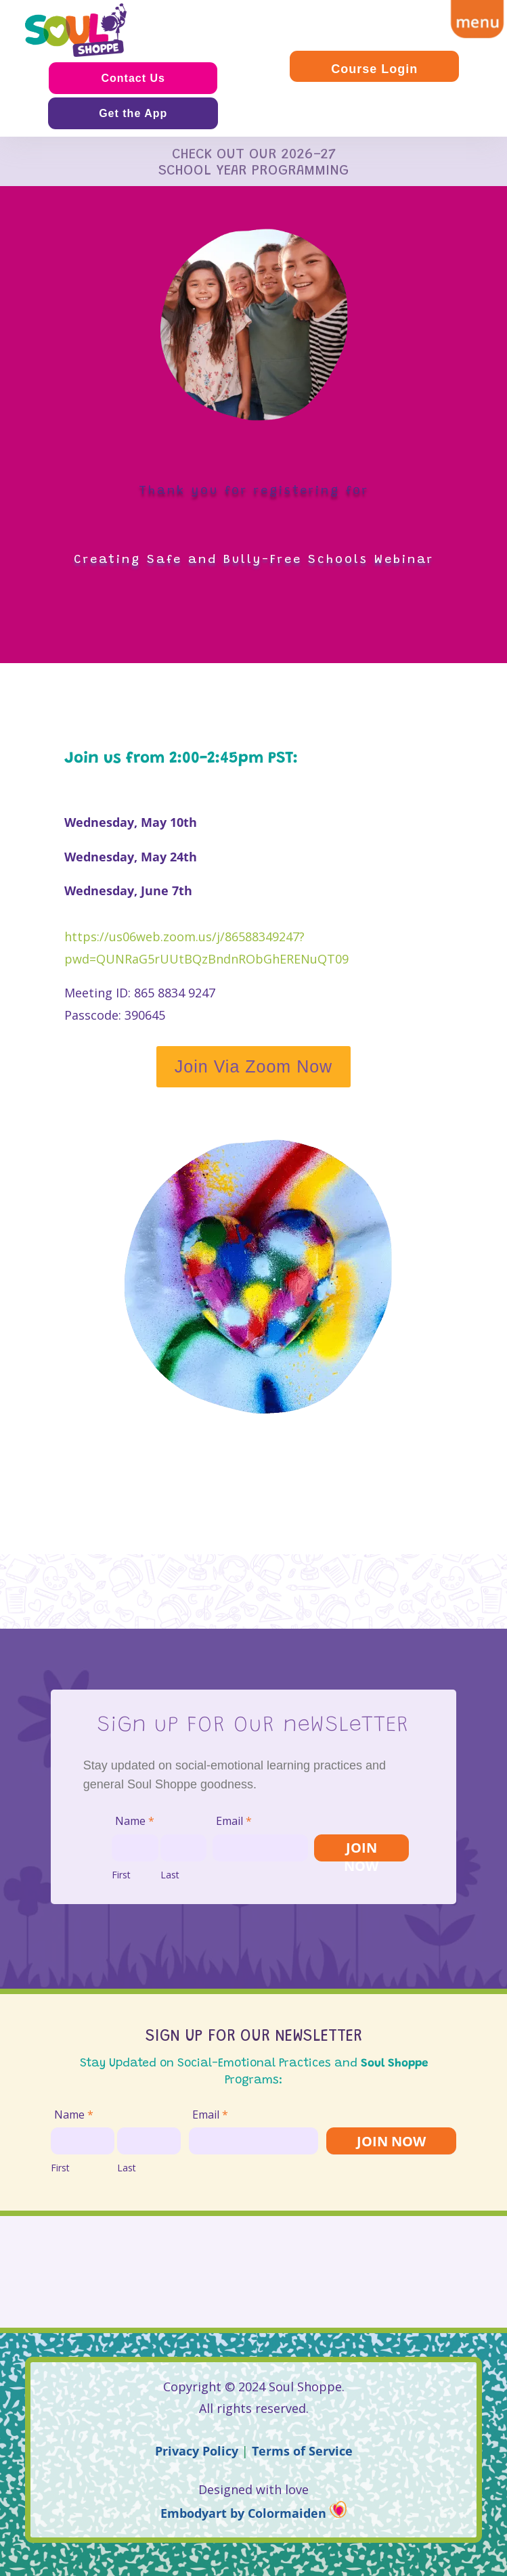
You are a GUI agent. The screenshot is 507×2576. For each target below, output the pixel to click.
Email (234, 1820)
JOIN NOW (361, 1849)
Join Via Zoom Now (253, 1066)
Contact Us (132, 78)
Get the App (133, 113)
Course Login (374, 69)
